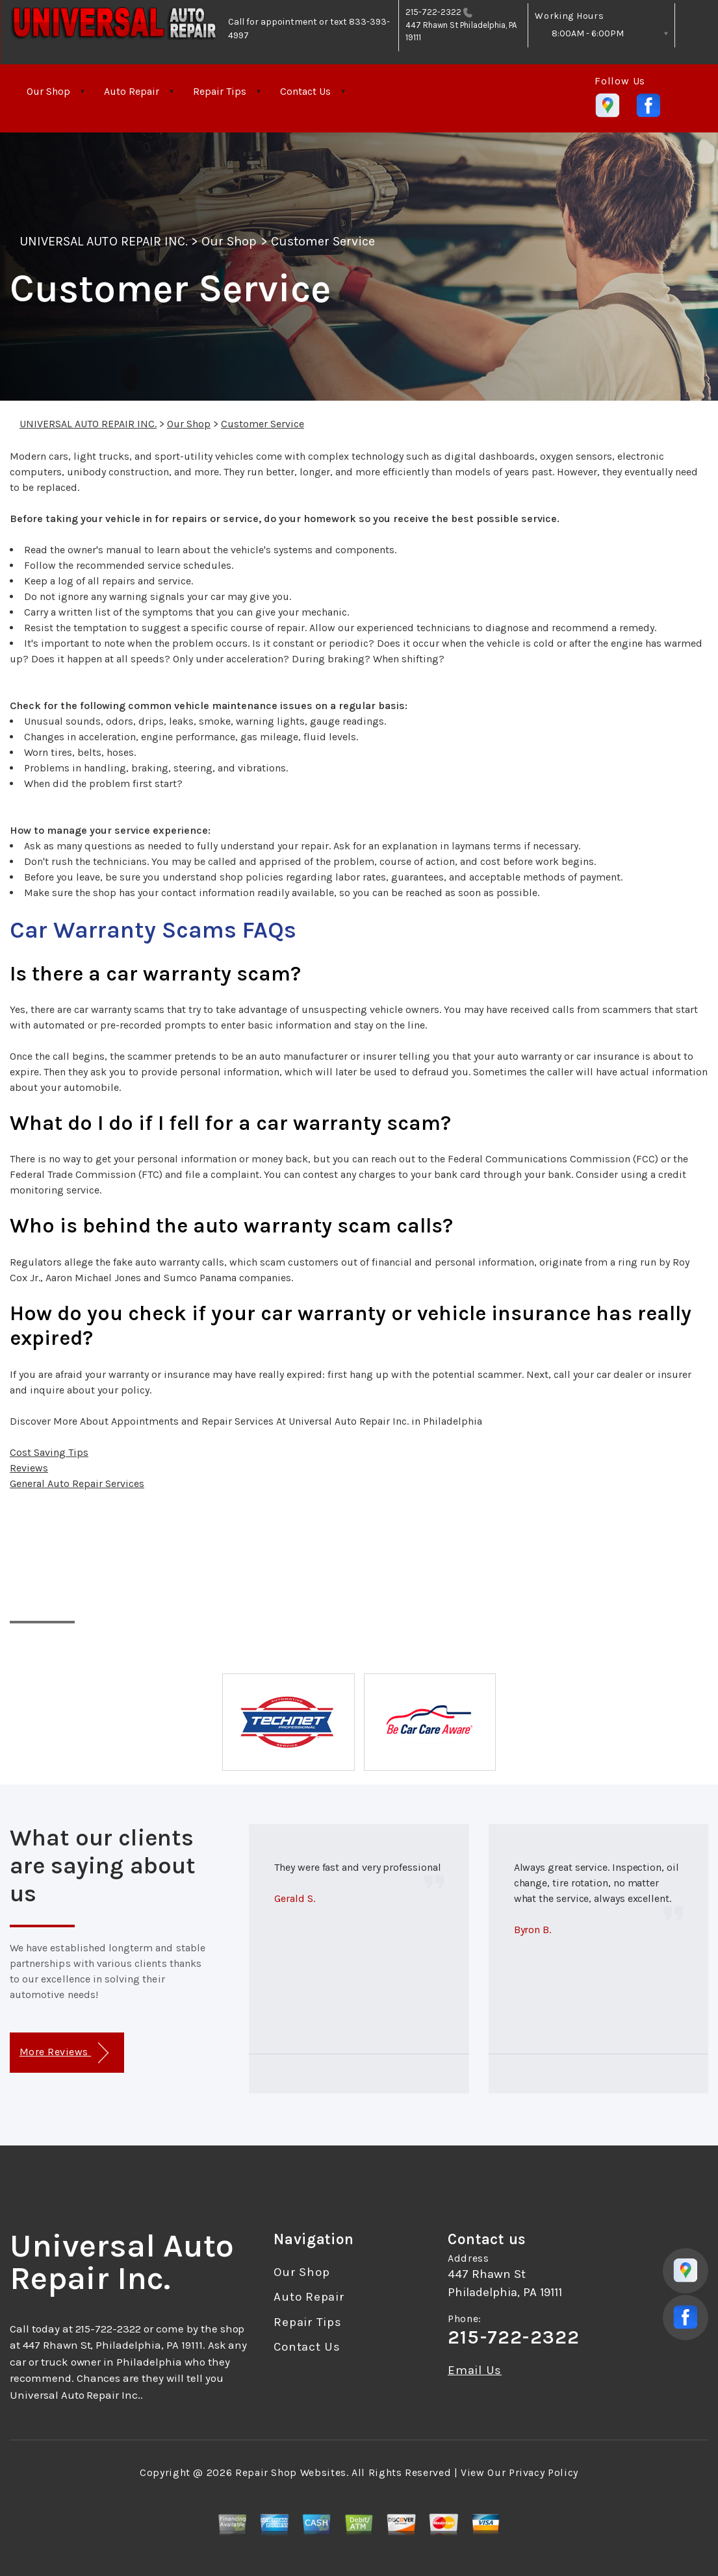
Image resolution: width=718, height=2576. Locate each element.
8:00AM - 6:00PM (588, 33)
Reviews (29, 1468)
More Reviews (64, 2053)
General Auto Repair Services (77, 1483)
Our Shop (48, 91)
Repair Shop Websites (290, 2472)
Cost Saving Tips (49, 1452)
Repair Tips (219, 91)
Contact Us (305, 91)
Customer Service (323, 241)
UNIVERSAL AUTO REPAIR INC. (103, 241)
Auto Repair (131, 91)
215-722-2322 (433, 12)
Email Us (475, 2370)
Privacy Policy (543, 2472)
